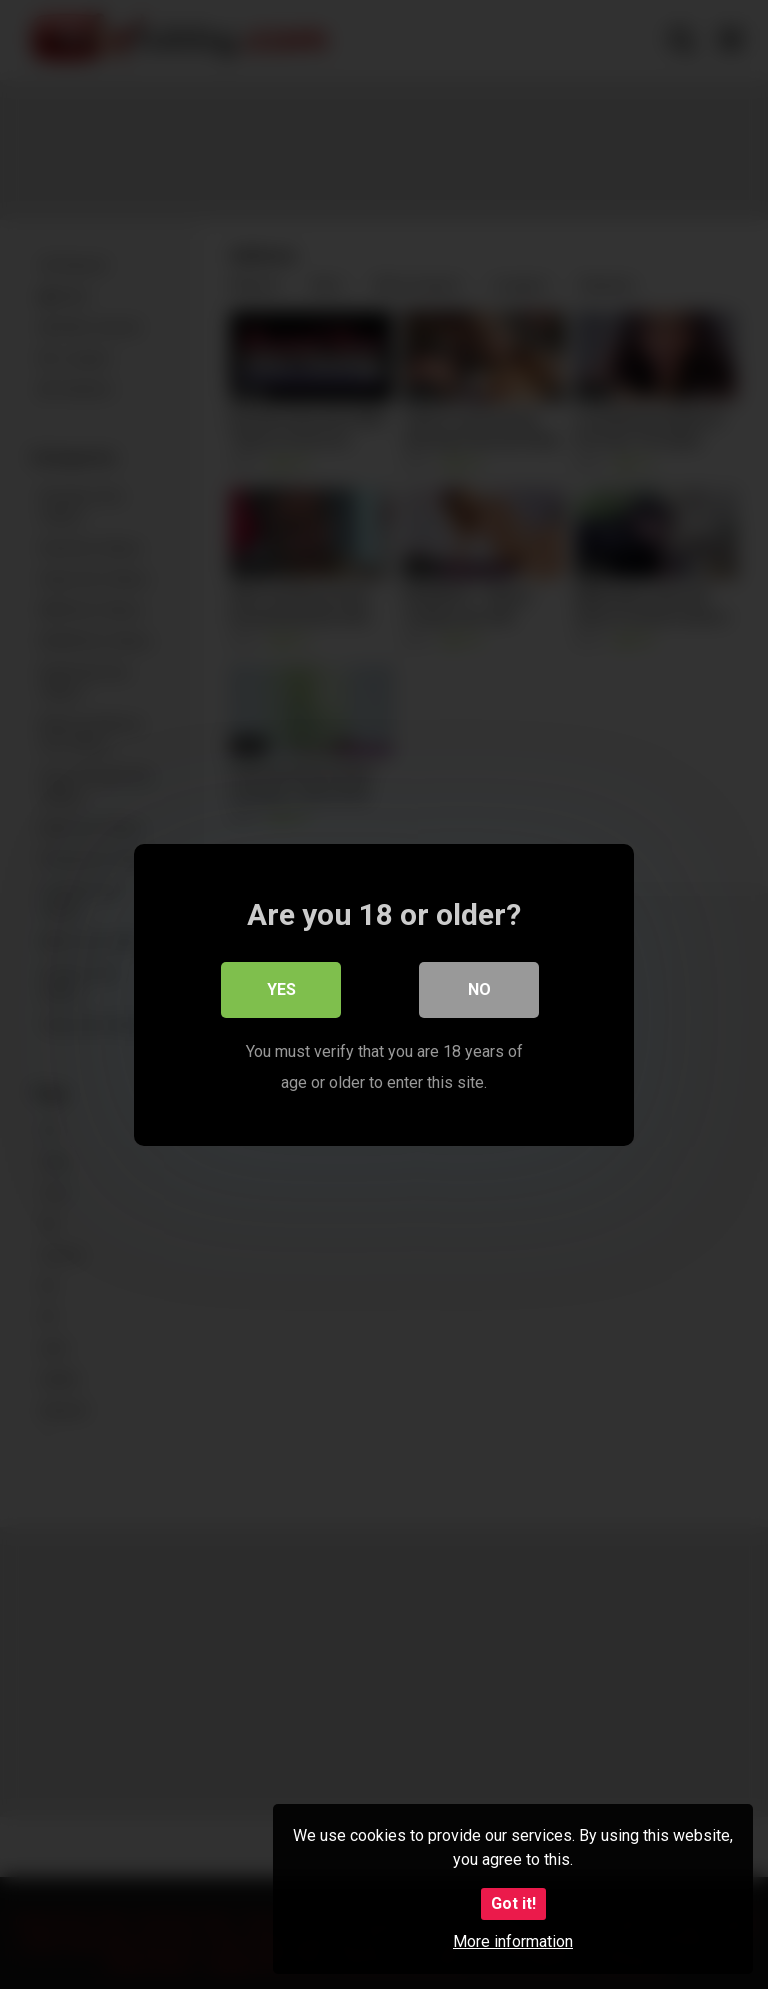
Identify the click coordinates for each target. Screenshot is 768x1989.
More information (513, 1941)
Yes (281, 989)
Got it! (513, 1903)
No (479, 989)
